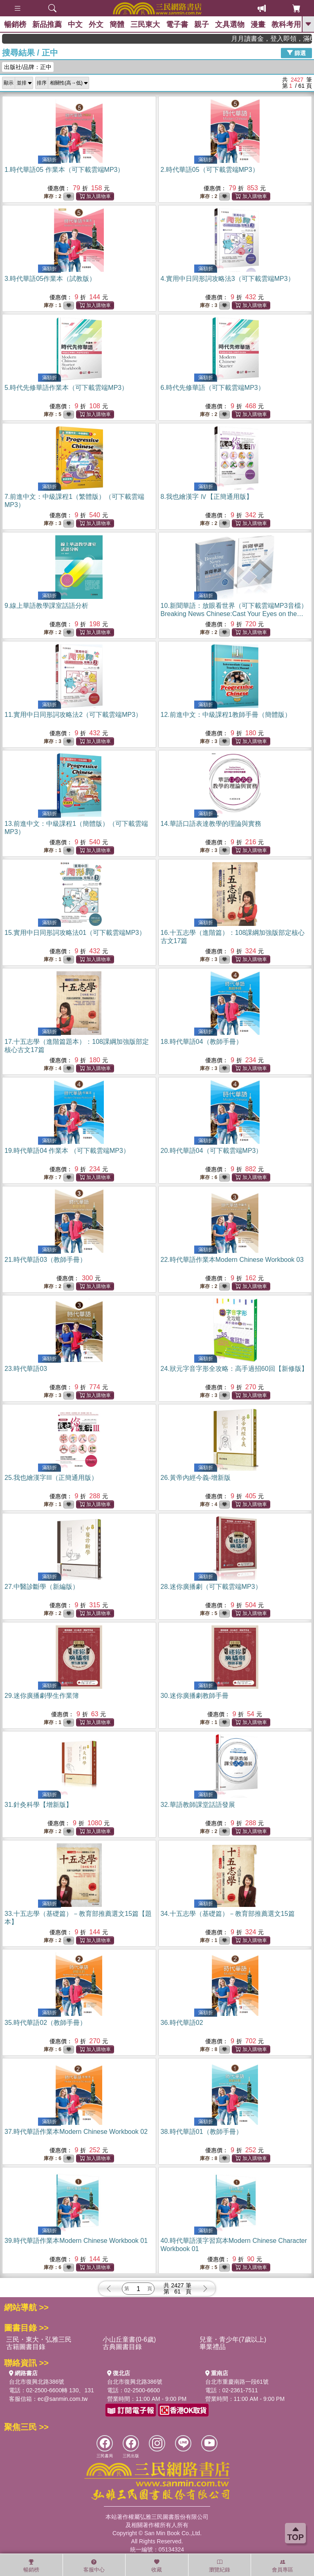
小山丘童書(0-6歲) (129, 2339)
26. (196, 1477)
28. (211, 1586)
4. (227, 278)
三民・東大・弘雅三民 (39, 2339)
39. (76, 2240)
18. (201, 1041)
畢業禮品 (213, 2346)
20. (211, 1150)
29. (41, 1695)
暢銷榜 (15, 24)
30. (195, 1695)
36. (182, 2022)
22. (232, 1259)
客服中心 (94, 2566)
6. (213, 387)
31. (38, 1804)
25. (51, 1477)
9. (46, 605)
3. (50, 278)
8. (207, 496)
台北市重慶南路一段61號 (237, 2381)
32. (198, 1804)
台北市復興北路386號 (36, 2381)
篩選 (296, 52)
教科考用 (286, 24)
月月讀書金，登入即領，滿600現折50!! (283, 38)
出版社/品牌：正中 (28, 67)
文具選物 (229, 24)
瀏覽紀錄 (219, 2566)
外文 (96, 24)
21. (45, 1259)
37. (76, 2131)
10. (234, 613)
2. (210, 169)
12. (226, 714)
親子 (201, 24)
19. (67, 1150)
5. (66, 387)
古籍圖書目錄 (25, 2346)
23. (25, 1368)
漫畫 (258, 24)
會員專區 (282, 2566)
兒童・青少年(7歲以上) (233, 2339)
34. (228, 1913)
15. (75, 932)
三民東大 (145, 24)
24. (234, 1368)
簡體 (117, 24)
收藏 (156, 2566)
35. (45, 2022)
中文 (75, 24)
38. (201, 2131)
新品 (47, 24)
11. (73, 714)
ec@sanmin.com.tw (62, 2399)
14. (211, 823)
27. (41, 1586)
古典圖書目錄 (122, 2346)
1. (64, 169)
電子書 (177, 24)
